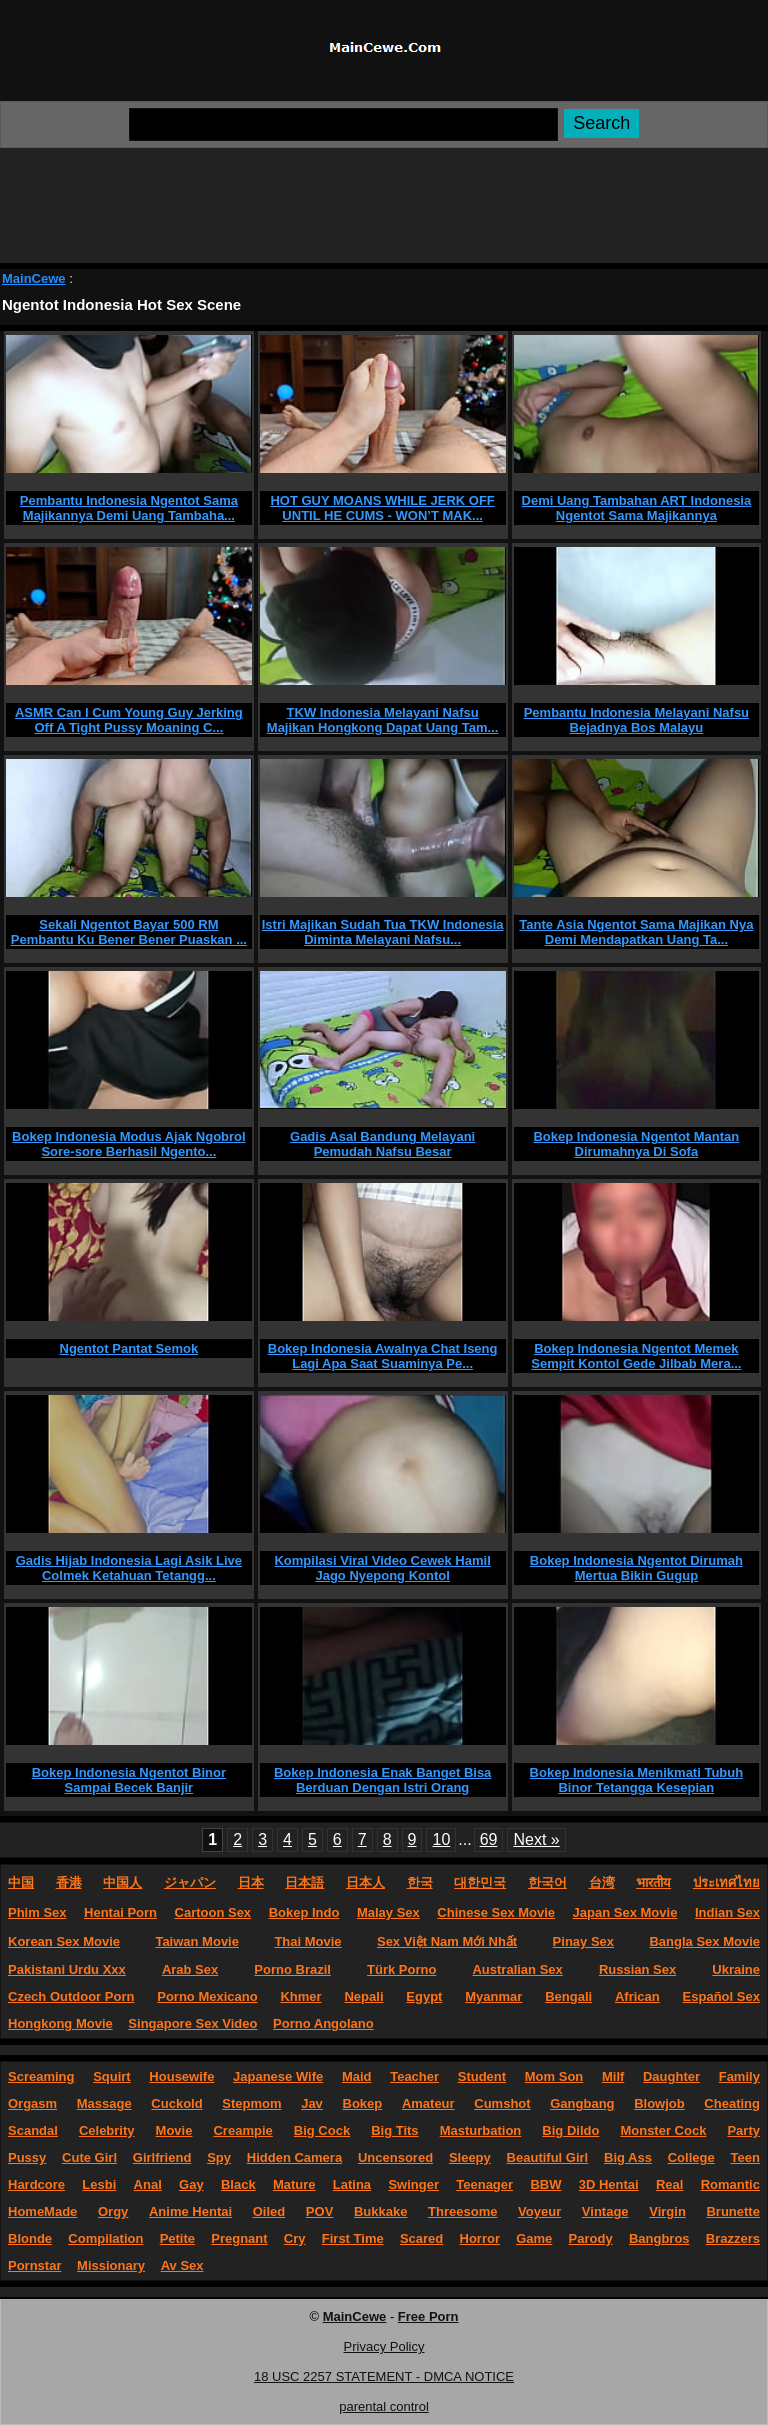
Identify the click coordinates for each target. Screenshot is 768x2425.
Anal (148, 2184)
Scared (421, 2238)
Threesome (462, 2211)
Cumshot (502, 2103)
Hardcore (36, 2184)
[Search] (343, 124)
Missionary (111, 2265)
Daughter (671, 2076)
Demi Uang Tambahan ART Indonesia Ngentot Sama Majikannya (637, 508)
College (691, 2157)
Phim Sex (37, 1912)
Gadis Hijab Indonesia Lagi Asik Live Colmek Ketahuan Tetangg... (129, 1568)
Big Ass (628, 2157)
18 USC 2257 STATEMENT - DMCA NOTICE (384, 2376)
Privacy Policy (384, 2346)
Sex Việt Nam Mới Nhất (447, 1941)
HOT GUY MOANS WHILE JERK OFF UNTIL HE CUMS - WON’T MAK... (382, 508)
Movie (174, 2130)
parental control (384, 2406)
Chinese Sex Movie (496, 1912)
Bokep (363, 2103)
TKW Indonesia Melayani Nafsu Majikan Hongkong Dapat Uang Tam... (383, 720)
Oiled (269, 2211)
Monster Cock (663, 2130)
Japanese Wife (278, 2076)
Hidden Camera (294, 2157)
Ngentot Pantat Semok (129, 1348)
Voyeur (539, 2211)
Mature (294, 2184)
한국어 (547, 1882)
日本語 (304, 1882)
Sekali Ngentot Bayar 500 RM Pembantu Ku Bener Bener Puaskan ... (129, 932)
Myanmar (493, 1996)
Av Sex (182, 2265)
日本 (251, 1882)
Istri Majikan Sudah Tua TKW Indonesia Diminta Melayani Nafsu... (383, 932)
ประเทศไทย (726, 1882)
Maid (357, 2076)
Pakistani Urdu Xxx (67, 1969)
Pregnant (239, 2238)
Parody (591, 2238)
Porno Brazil (292, 1969)
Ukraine (736, 1969)
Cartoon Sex (213, 1912)
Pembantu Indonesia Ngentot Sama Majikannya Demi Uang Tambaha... (129, 508)
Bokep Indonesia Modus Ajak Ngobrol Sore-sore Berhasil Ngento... (129, 1144)
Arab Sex (190, 1969)
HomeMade (42, 2211)
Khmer (300, 1996)
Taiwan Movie (197, 1941)
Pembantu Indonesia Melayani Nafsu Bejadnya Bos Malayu (636, 720)
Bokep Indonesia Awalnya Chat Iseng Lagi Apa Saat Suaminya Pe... (383, 1356)
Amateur (428, 2103)
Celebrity (107, 2130)
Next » (536, 1839)
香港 (69, 1882)
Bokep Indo (304, 1912)
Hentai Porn (120, 1912)
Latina (352, 2184)
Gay (191, 2184)
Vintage (605, 2211)
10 (441, 1839)
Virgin (667, 2211)
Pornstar (34, 2265)
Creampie (242, 2130)
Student (482, 2076)
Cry (295, 2238)
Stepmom (251, 2103)
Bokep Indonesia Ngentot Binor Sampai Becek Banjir (129, 1780)
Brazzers (733, 2238)
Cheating (732, 2103)
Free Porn (428, 2316)
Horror (480, 2238)
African (637, 1996)
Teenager (484, 2184)
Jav (312, 2103)
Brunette (732, 2211)
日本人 (365, 1882)
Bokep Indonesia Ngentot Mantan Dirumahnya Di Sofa (636, 1144)
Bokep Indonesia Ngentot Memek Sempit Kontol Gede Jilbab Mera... (636, 1356)
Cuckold (176, 2103)
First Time (353, 2238)
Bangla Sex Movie (704, 1941)
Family (739, 2076)
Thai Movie (307, 1941)
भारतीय (653, 1882)
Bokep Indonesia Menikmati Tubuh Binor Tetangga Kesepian (637, 1780)
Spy (219, 2157)
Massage (104, 2103)
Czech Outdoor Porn (71, 1996)
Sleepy (470, 2157)
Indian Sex (727, 1912)
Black (238, 2184)
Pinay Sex (583, 1941)
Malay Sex (388, 1912)
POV (319, 2211)
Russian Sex (637, 1969)
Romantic (730, 2184)
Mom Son (554, 2076)
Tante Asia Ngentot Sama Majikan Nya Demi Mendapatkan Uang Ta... (636, 932)
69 (489, 1839)
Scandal (33, 2130)
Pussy (27, 2157)
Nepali (363, 1996)
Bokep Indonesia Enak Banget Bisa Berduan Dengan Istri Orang (382, 1780)
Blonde (30, 2238)
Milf (613, 2076)
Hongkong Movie (60, 2023)
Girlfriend (162, 2157)
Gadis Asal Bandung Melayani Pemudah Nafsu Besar (382, 1144)
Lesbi (99, 2184)
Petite (177, 2238)
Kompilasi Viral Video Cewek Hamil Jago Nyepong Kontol (382, 1568)
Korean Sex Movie (64, 1941)
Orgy (113, 2211)
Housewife (181, 2076)
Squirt (112, 2076)
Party (743, 2130)
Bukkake (380, 2211)
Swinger (413, 2184)
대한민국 (480, 1882)
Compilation (105, 2238)
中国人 (122, 1882)
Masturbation (481, 2130)
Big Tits (394, 2130)
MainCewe (34, 278)
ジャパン (190, 1882)
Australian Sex (517, 1969)
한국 (420, 1882)
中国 (21, 1882)
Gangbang (582, 2103)
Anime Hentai (190, 2211)
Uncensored (395, 2157)
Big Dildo (570, 2130)
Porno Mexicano (207, 1996)
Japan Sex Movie (625, 1912)
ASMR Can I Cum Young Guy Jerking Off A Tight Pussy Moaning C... (129, 720)
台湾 (602, 1882)
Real (669, 2184)
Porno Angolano (323, 2023)
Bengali (568, 1996)
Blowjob (659, 2103)
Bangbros (659, 2238)
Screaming (41, 2076)
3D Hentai (609, 2184)
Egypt (424, 1996)
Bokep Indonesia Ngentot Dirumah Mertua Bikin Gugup (636, 1568)
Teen (745, 2157)
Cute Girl (89, 2157)
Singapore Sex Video (192, 2023)
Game (534, 2238)
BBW (545, 2184)
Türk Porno (401, 1969)
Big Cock (322, 2130)
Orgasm (32, 2103)
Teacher (414, 2076)
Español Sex (721, 1996)
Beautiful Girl (548, 2157)
